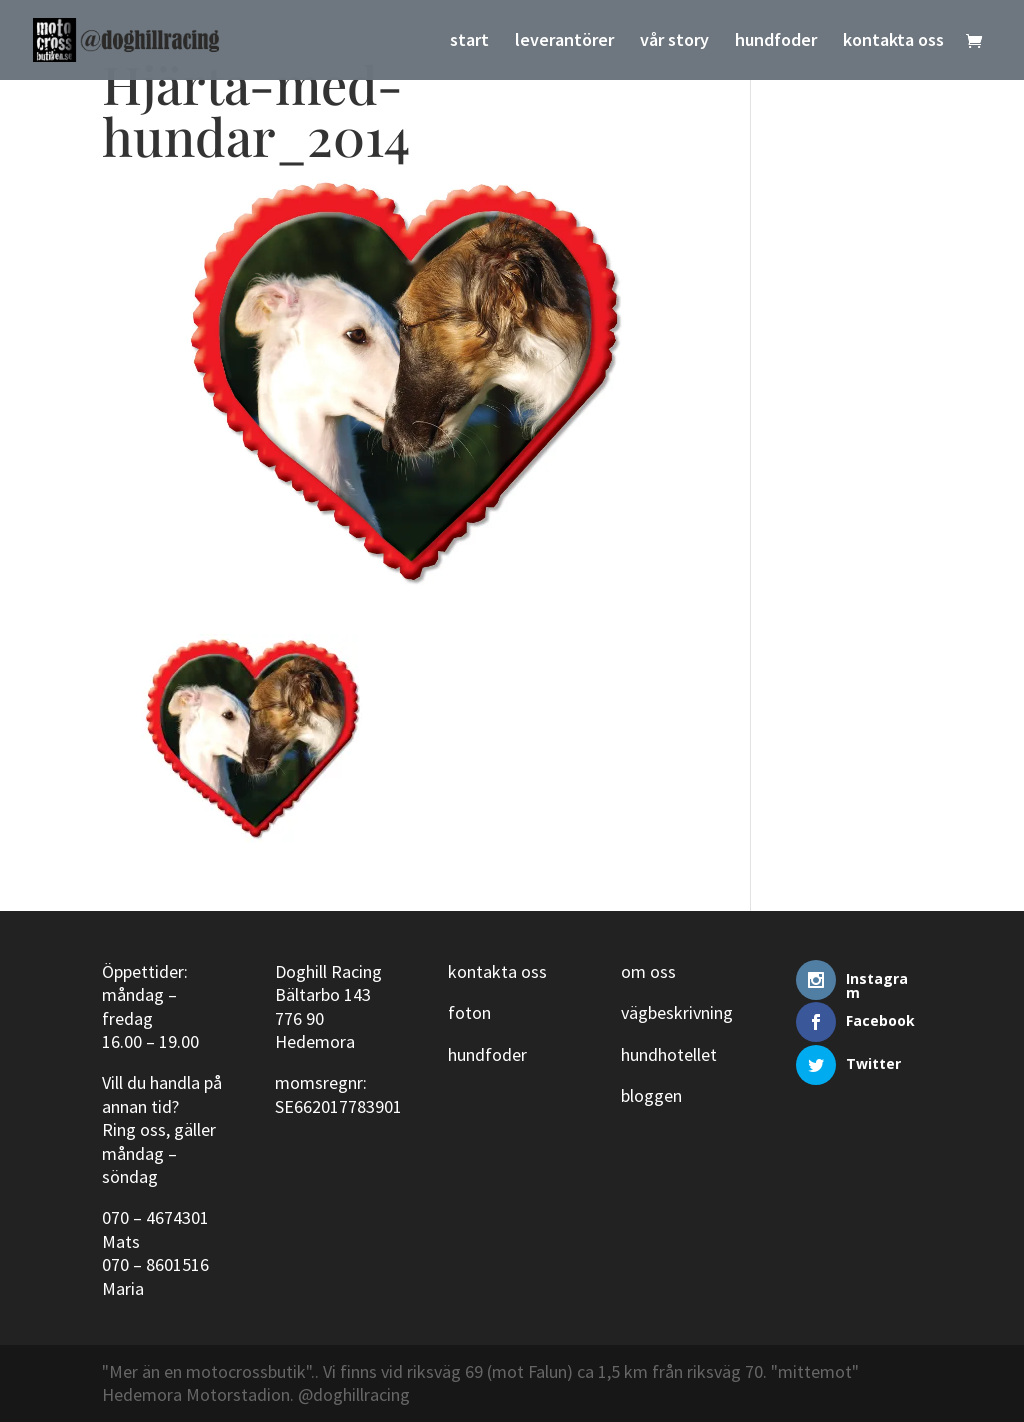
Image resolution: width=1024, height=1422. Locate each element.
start (469, 42)
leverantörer (564, 42)
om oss (648, 971)
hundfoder (776, 42)
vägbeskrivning (677, 1012)
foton (469, 1012)
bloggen (651, 1095)
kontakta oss (893, 42)
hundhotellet (669, 1054)
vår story (674, 42)
